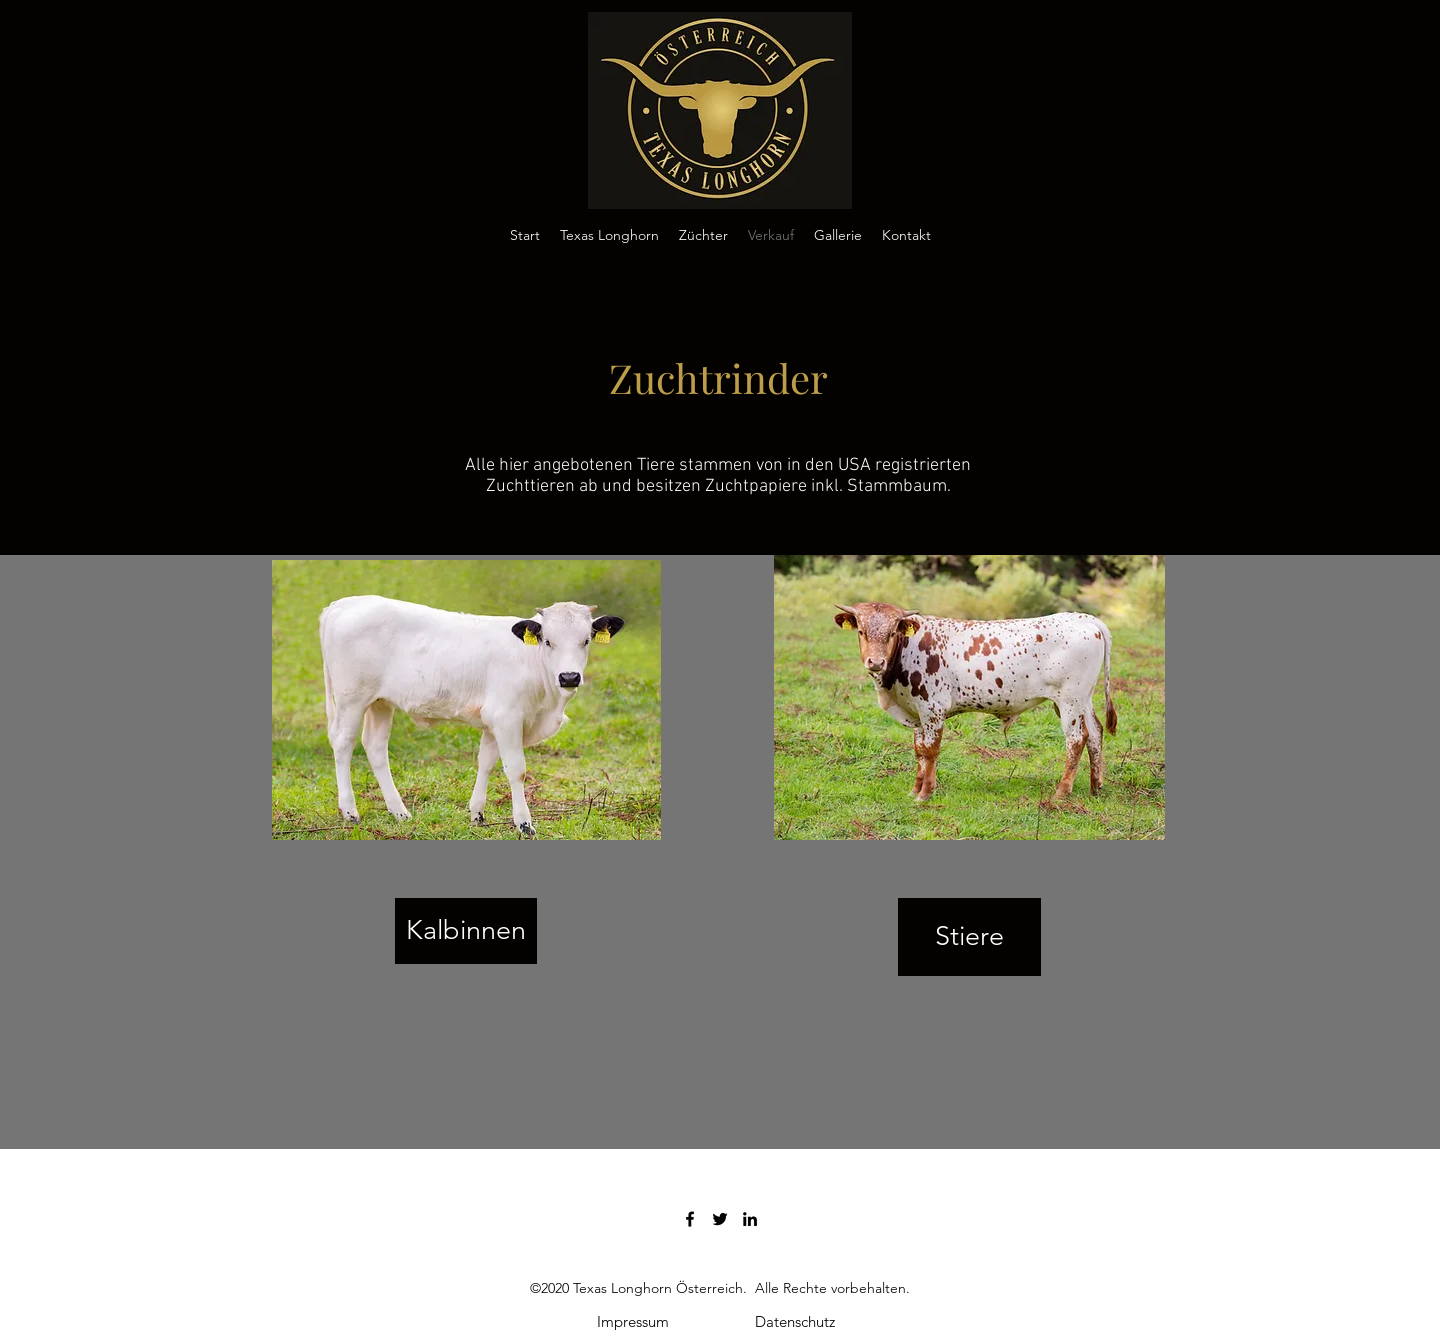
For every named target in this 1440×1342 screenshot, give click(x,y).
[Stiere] (969, 937)
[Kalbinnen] (466, 931)
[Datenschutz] (795, 1322)
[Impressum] (633, 1322)
